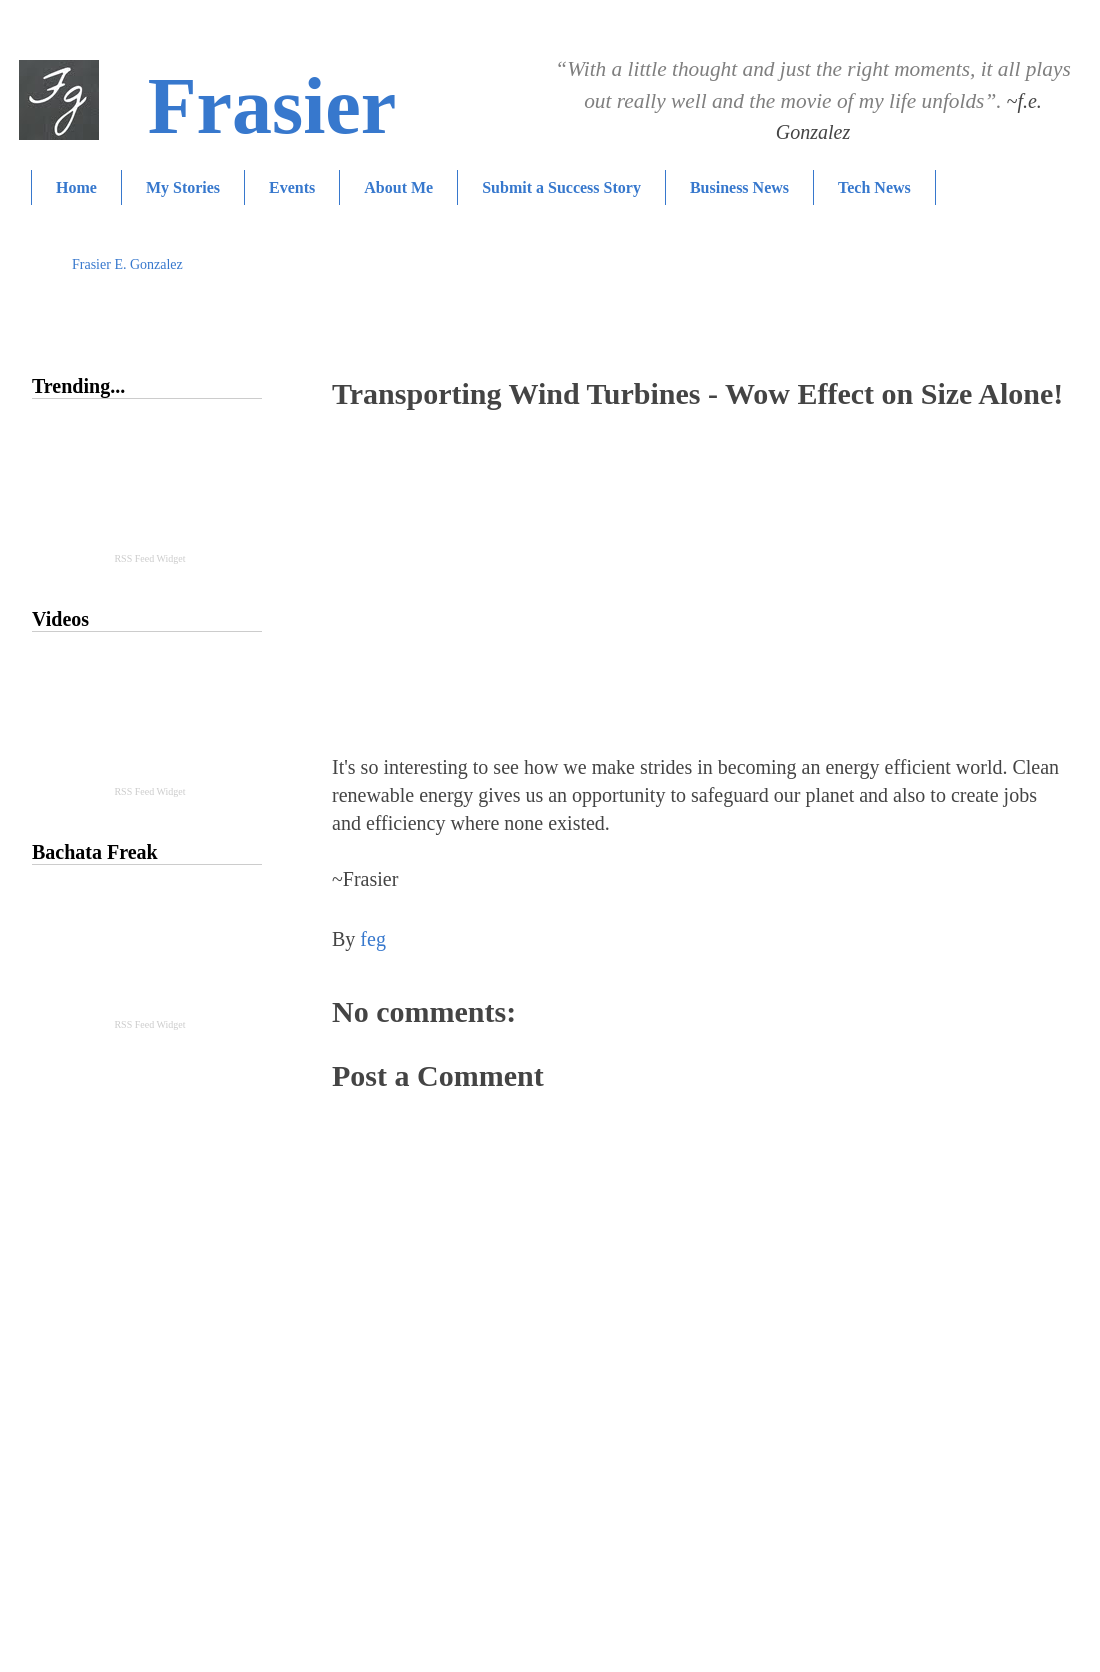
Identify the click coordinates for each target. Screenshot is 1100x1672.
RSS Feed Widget (149, 558)
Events (292, 187)
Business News (739, 187)
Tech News (874, 187)
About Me (398, 187)
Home (76, 187)
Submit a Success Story (561, 187)
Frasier (272, 106)
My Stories (183, 187)
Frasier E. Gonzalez (127, 264)
